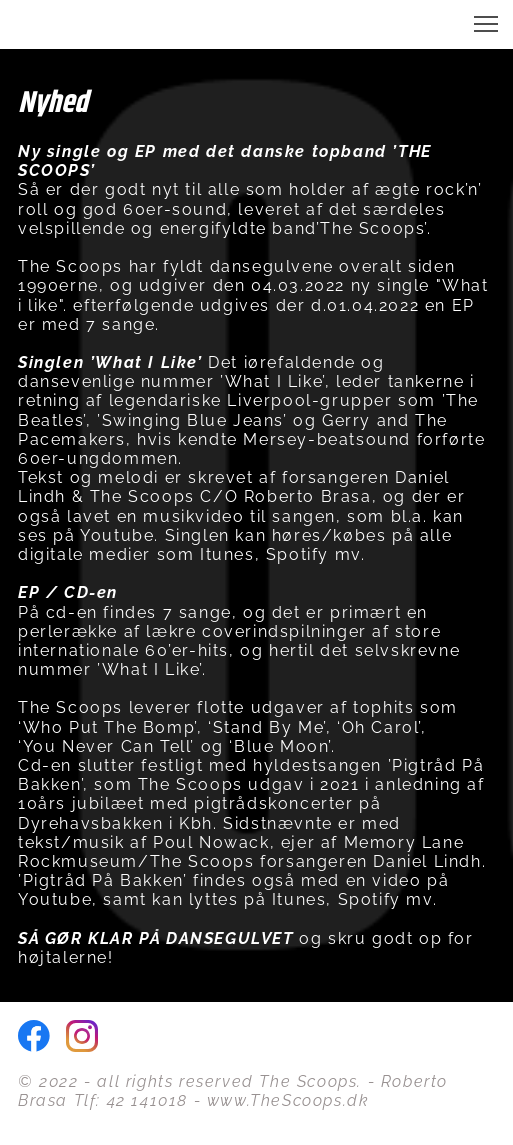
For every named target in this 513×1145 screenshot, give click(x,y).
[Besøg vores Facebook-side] (34, 1036)
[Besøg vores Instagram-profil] (82, 1036)
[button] (486, 24)
